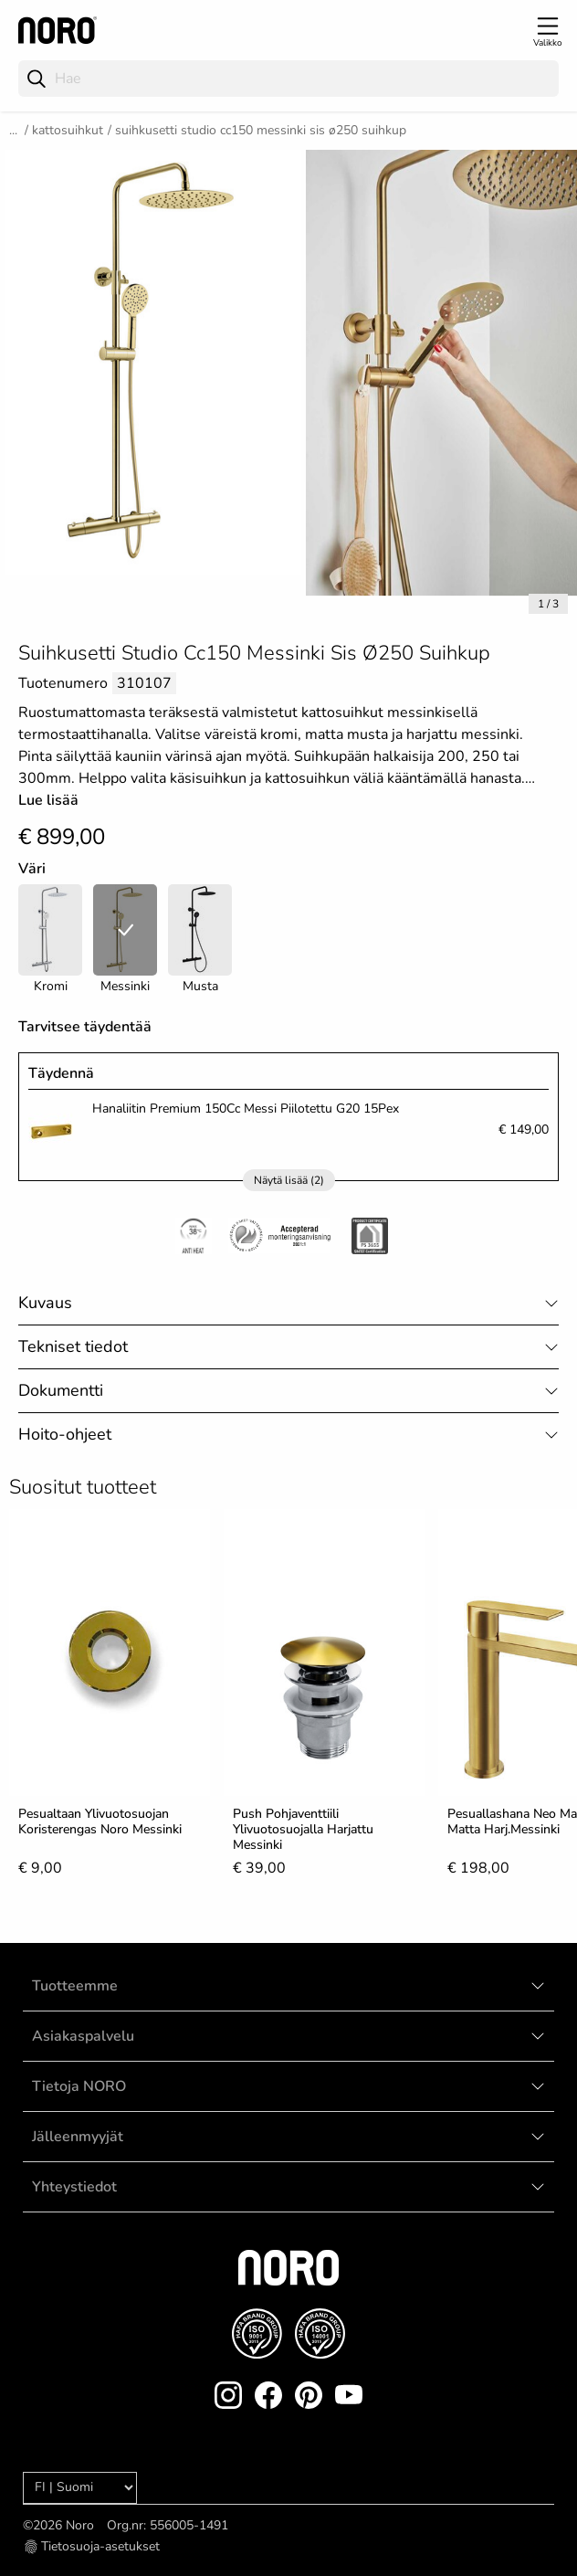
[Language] (80, 2488)
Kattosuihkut (67, 130)
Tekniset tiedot (73, 1346)
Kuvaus (45, 1303)
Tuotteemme (75, 1986)
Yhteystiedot (74, 2187)
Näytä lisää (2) (289, 1180)
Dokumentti (60, 1390)
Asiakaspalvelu (83, 2036)
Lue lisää (48, 800)
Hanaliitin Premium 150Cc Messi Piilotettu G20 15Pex (245, 1108)
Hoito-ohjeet (64, 1434)
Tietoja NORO (79, 2086)
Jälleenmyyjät (77, 2137)
